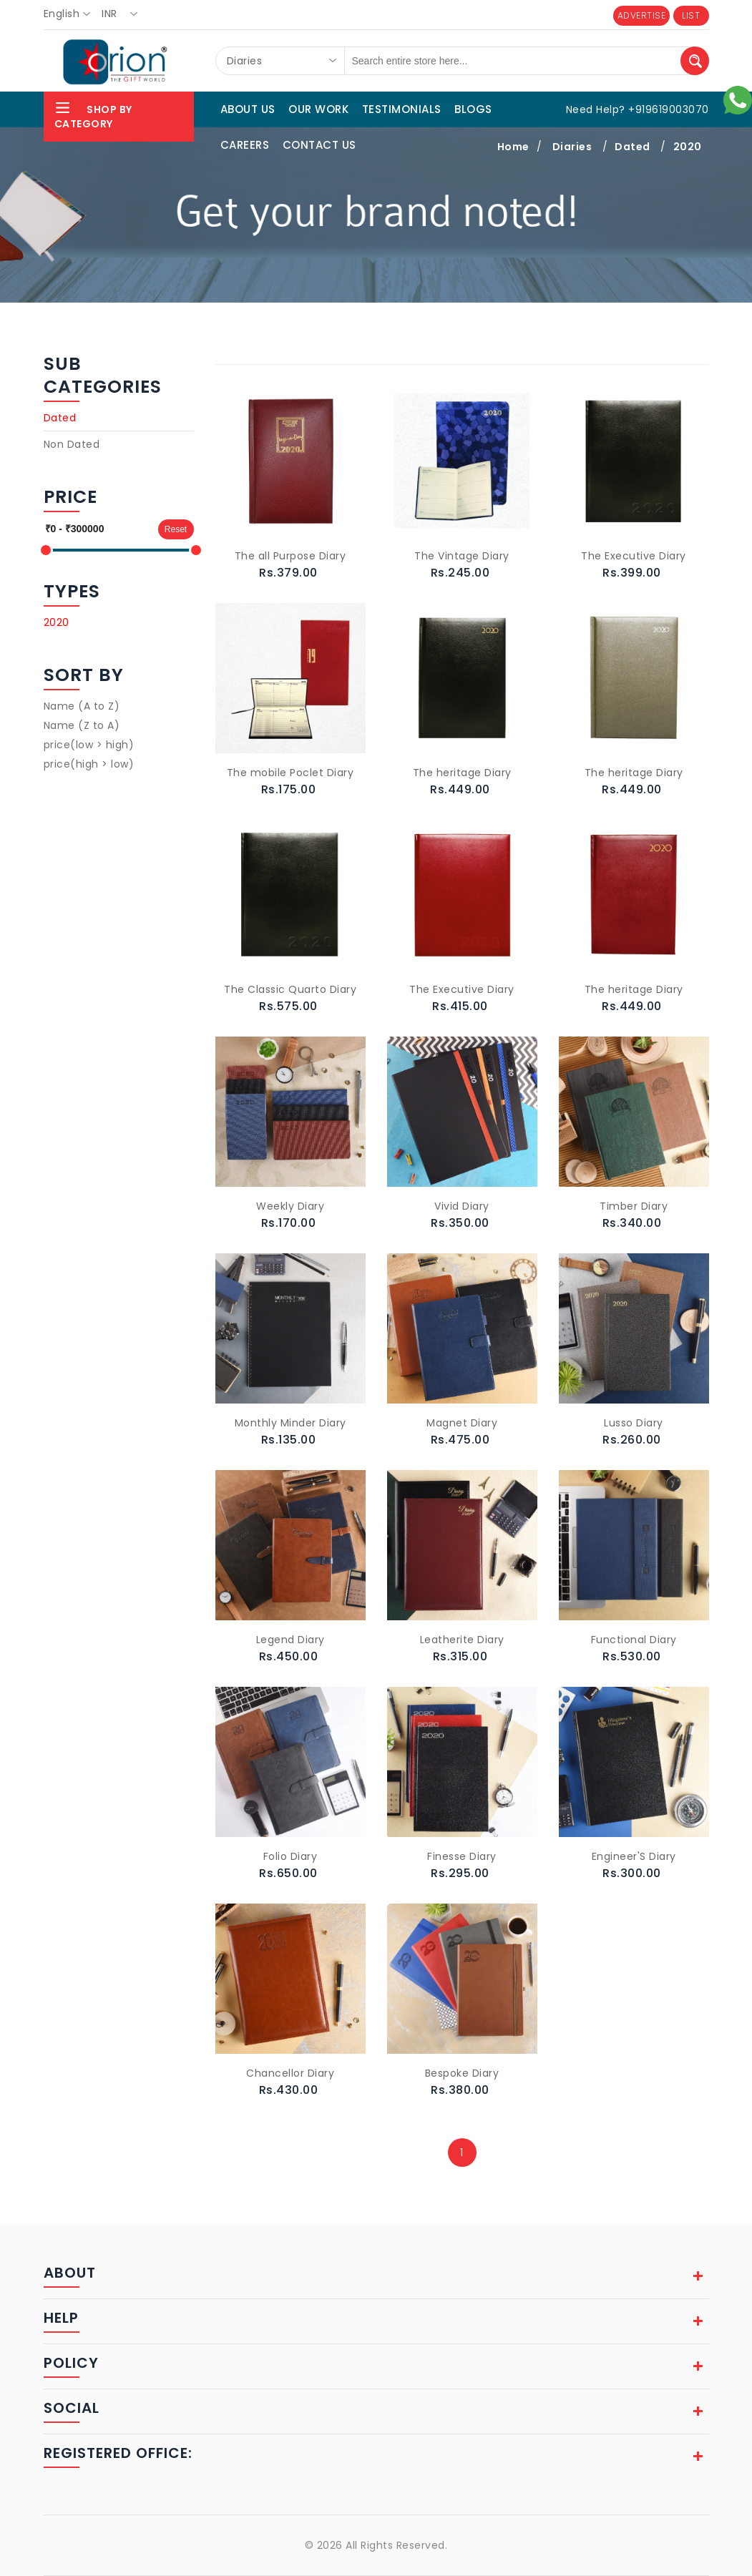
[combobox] (71, 14)
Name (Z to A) (82, 725)
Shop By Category (93, 115)
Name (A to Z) (82, 706)
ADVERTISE (641, 15)
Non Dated (72, 444)
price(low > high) (89, 745)
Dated (60, 418)
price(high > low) (89, 764)
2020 (56, 622)
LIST (691, 15)
